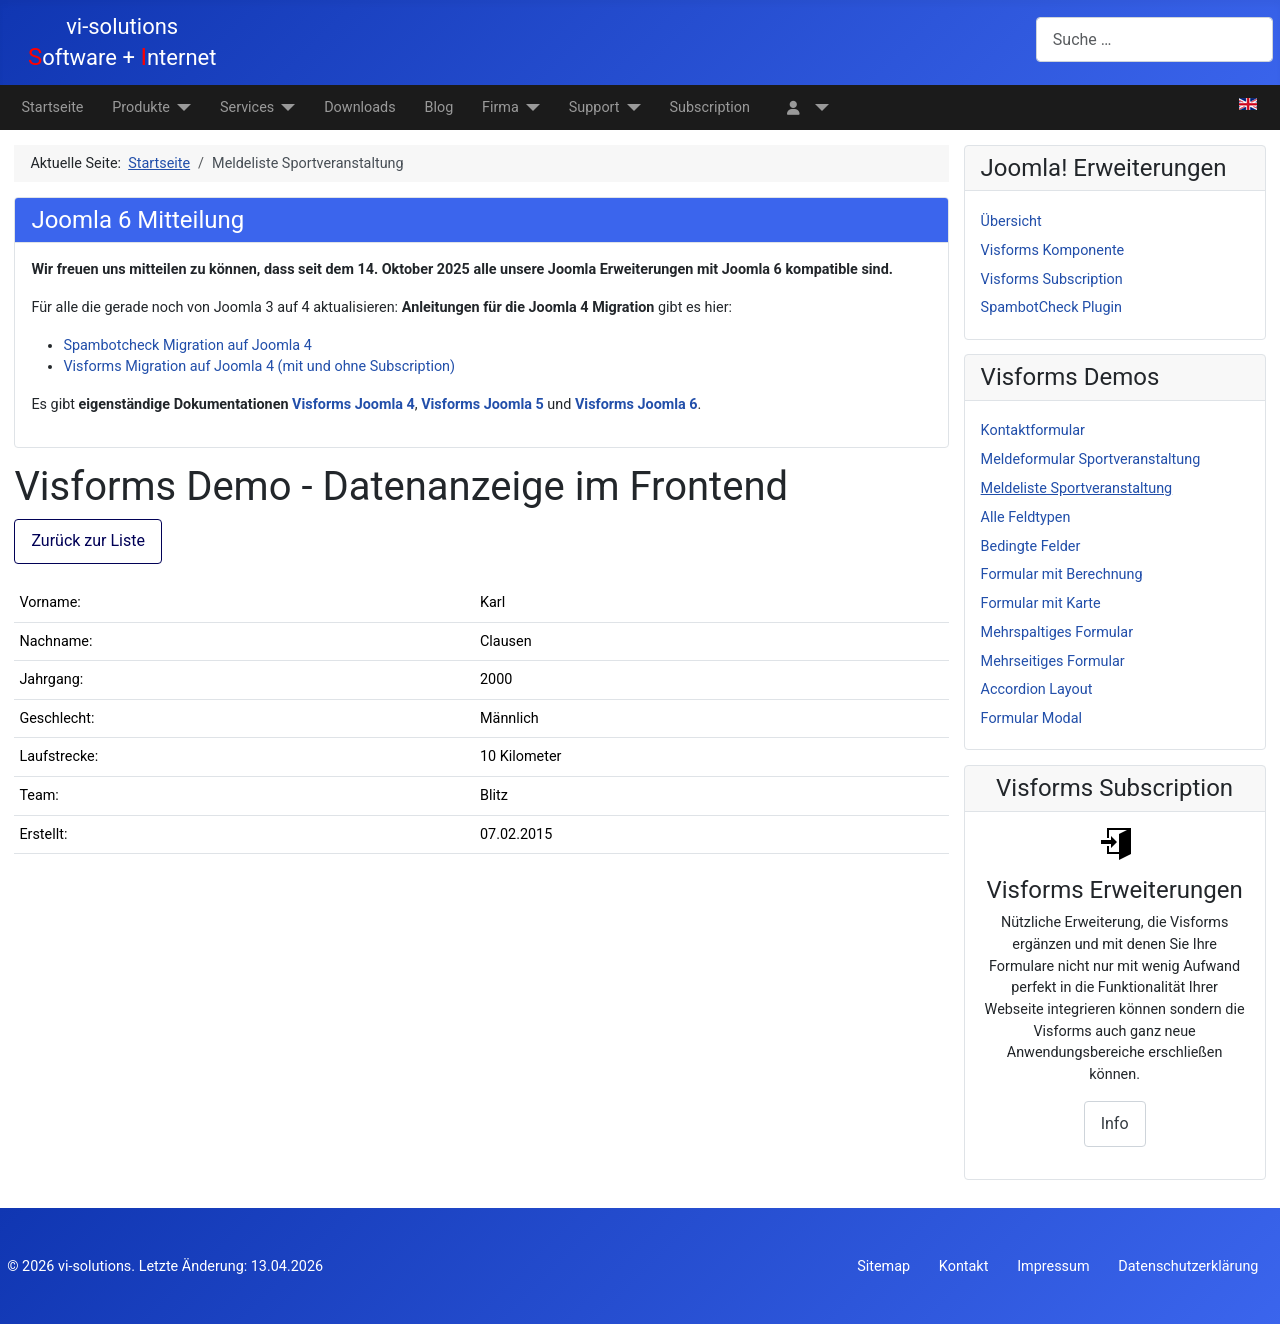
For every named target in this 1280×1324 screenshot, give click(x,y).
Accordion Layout (1037, 689)
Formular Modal (1031, 718)
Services (247, 107)
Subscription (710, 107)
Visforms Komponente (1053, 250)
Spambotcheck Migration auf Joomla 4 (187, 345)
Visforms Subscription (1052, 279)
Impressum (1053, 1266)
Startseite (53, 107)
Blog (438, 107)
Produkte (141, 107)
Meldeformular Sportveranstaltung (1091, 459)
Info (1115, 1123)
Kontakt (964, 1266)
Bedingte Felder (1031, 546)
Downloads (360, 107)
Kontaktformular (1033, 430)
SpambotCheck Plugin (1051, 307)
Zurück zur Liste (88, 540)
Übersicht (1011, 221)
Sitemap (883, 1266)
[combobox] (1154, 39)
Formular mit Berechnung (1062, 574)
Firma (500, 107)
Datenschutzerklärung (1188, 1266)
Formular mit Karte (1041, 603)
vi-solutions (94, 1266)
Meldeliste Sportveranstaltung (1077, 488)
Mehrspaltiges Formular (1057, 632)
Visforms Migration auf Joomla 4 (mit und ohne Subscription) (259, 366)
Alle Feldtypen (1026, 517)
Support (594, 107)
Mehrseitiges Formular (1053, 661)
